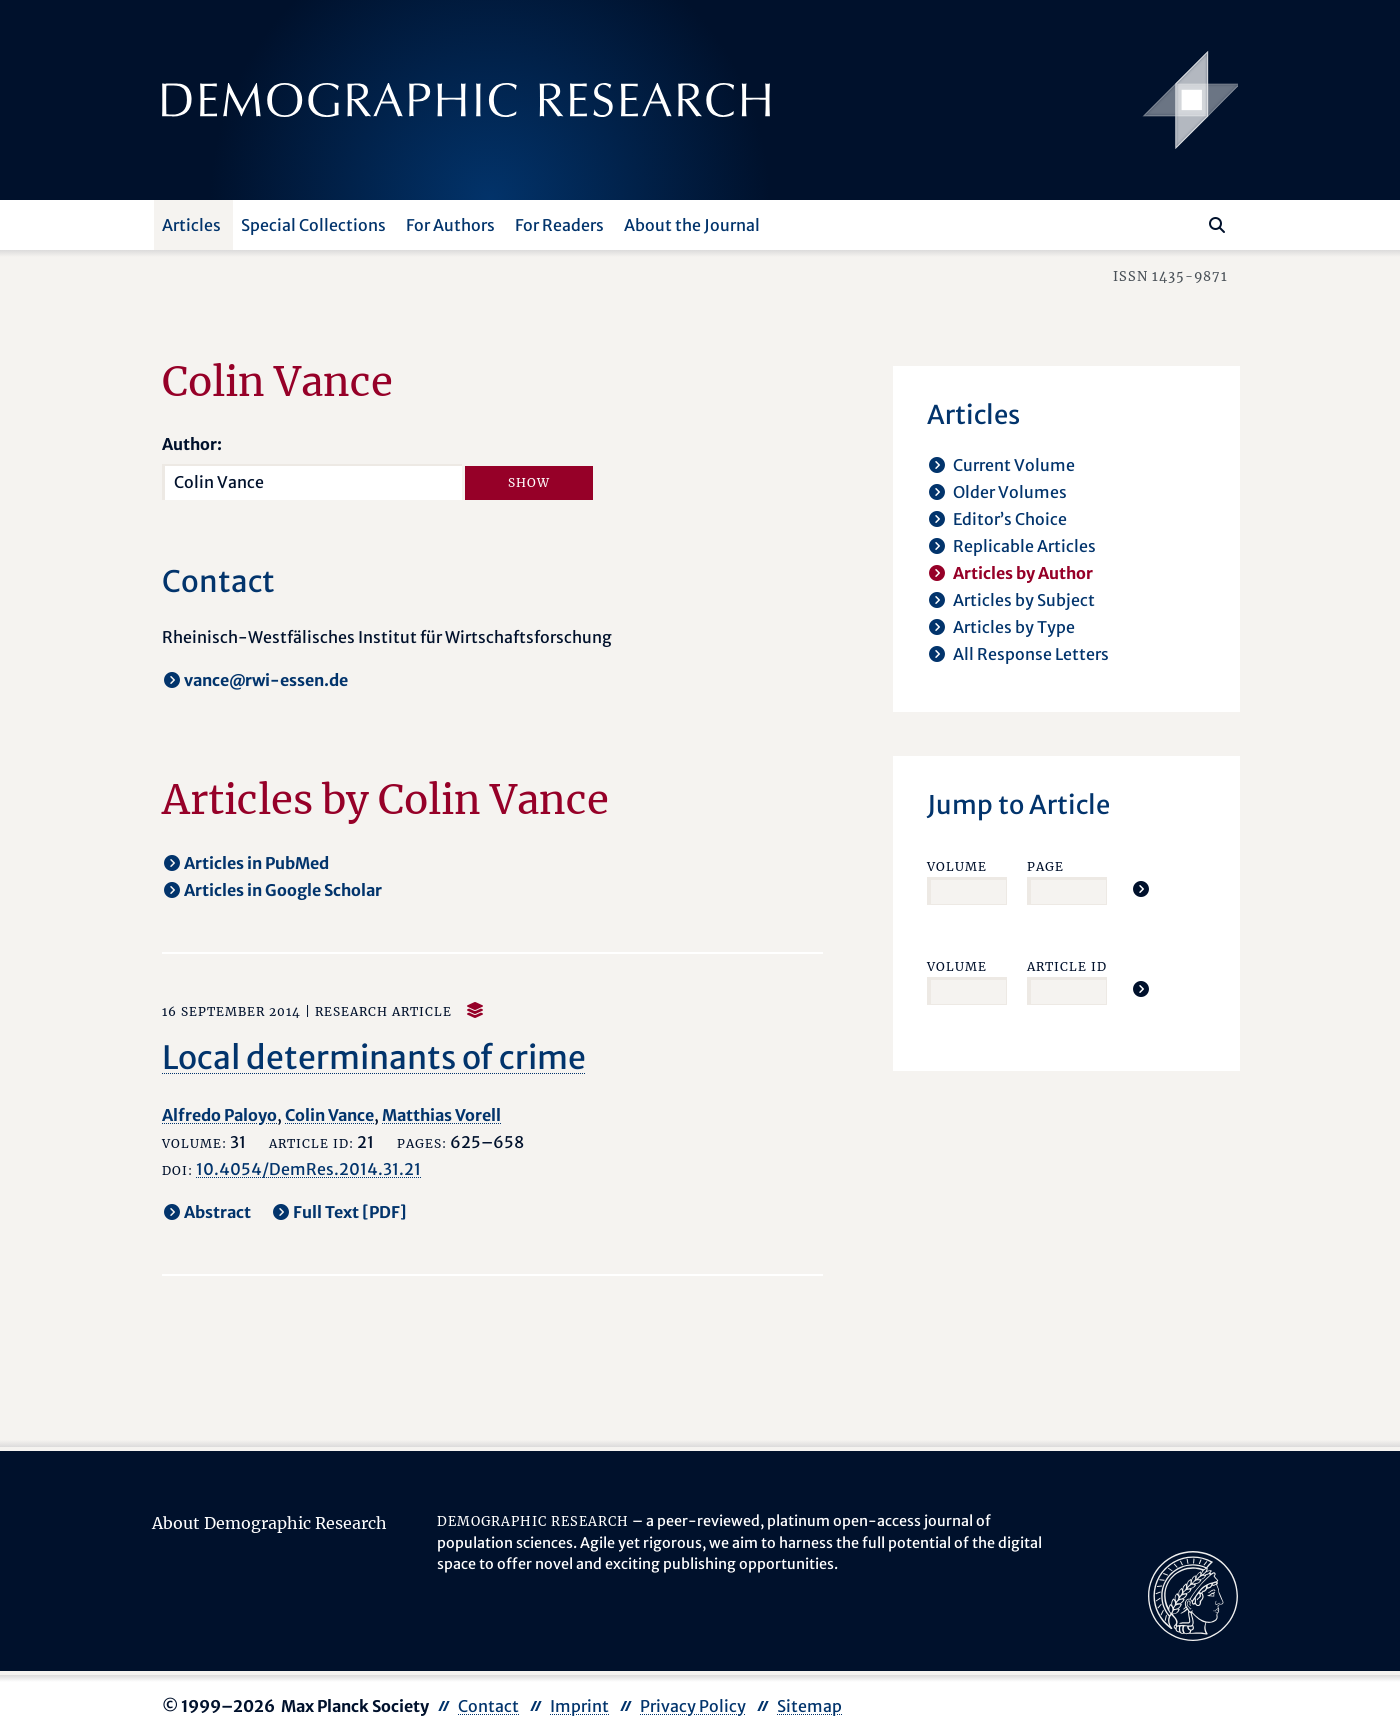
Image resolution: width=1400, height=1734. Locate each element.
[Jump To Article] (1141, 889)
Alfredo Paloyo (219, 1115)
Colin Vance (329, 1115)
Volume (957, 866)
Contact (488, 1706)
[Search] (1217, 225)
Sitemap (809, 1706)
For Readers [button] (559, 225)
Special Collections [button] (313, 225)
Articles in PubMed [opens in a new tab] (256, 863)
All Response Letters (1031, 654)
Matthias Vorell (441, 1115)
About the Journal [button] (692, 225)
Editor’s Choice (1010, 519)
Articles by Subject (1024, 600)
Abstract (217, 1212)
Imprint (579, 1706)
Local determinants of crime (374, 1058)
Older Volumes (1010, 492)
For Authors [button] (450, 225)
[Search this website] (1187, 223)
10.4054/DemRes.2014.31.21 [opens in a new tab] (308, 1169)
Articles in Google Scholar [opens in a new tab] (283, 890)
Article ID (1067, 966)
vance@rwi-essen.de (266, 680)
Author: (192, 444)
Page (1045, 866)
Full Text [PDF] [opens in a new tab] (350, 1212)
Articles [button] (191, 225)
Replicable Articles (1024, 546)
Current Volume (1014, 465)
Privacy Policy (693, 1706)
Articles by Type (1014, 627)
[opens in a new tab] (1193, 1594)
